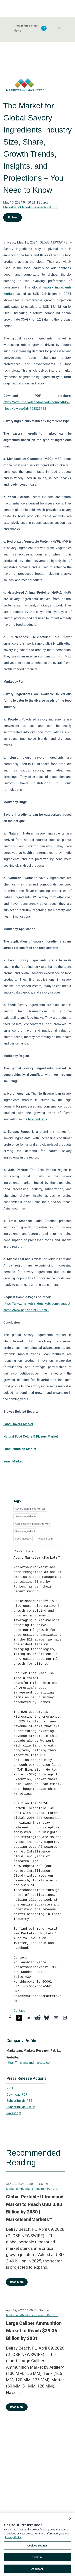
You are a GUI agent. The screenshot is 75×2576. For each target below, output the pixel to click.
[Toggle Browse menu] (59, 28)
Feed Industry (45, 1538)
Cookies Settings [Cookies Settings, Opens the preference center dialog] (37, 2548)
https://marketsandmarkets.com (29, 2062)
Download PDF (16, 2094)
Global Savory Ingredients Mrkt (32, 1523)
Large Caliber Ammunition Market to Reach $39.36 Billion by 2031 (34, 2330)
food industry (37, 1119)
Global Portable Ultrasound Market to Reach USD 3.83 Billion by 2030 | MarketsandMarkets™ (34, 2208)
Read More (17, 2282)
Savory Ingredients (25, 1516)
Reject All (37, 2559)
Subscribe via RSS (19, 2101)
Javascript (13, 2113)
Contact (19, 2010)
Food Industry (23, 1538)
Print (9, 2088)
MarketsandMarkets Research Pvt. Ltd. (30, 207)
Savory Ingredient (25, 1531)
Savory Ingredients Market (30, 1508)
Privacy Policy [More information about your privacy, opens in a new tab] (13, 2540)
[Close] (70, 2521)
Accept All (37, 2571)
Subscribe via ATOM (20, 2107)
